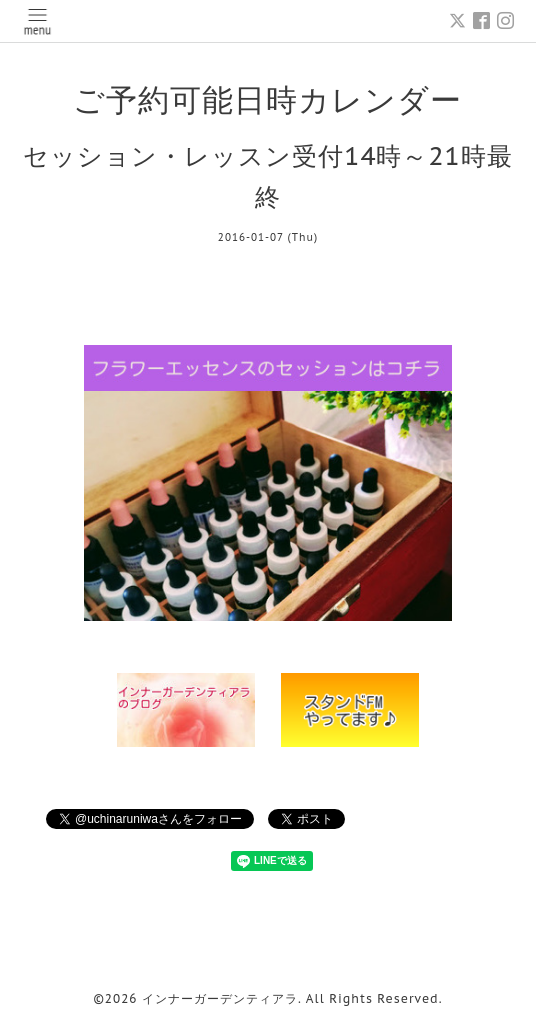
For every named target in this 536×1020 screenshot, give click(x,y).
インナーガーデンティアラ (220, 998)
